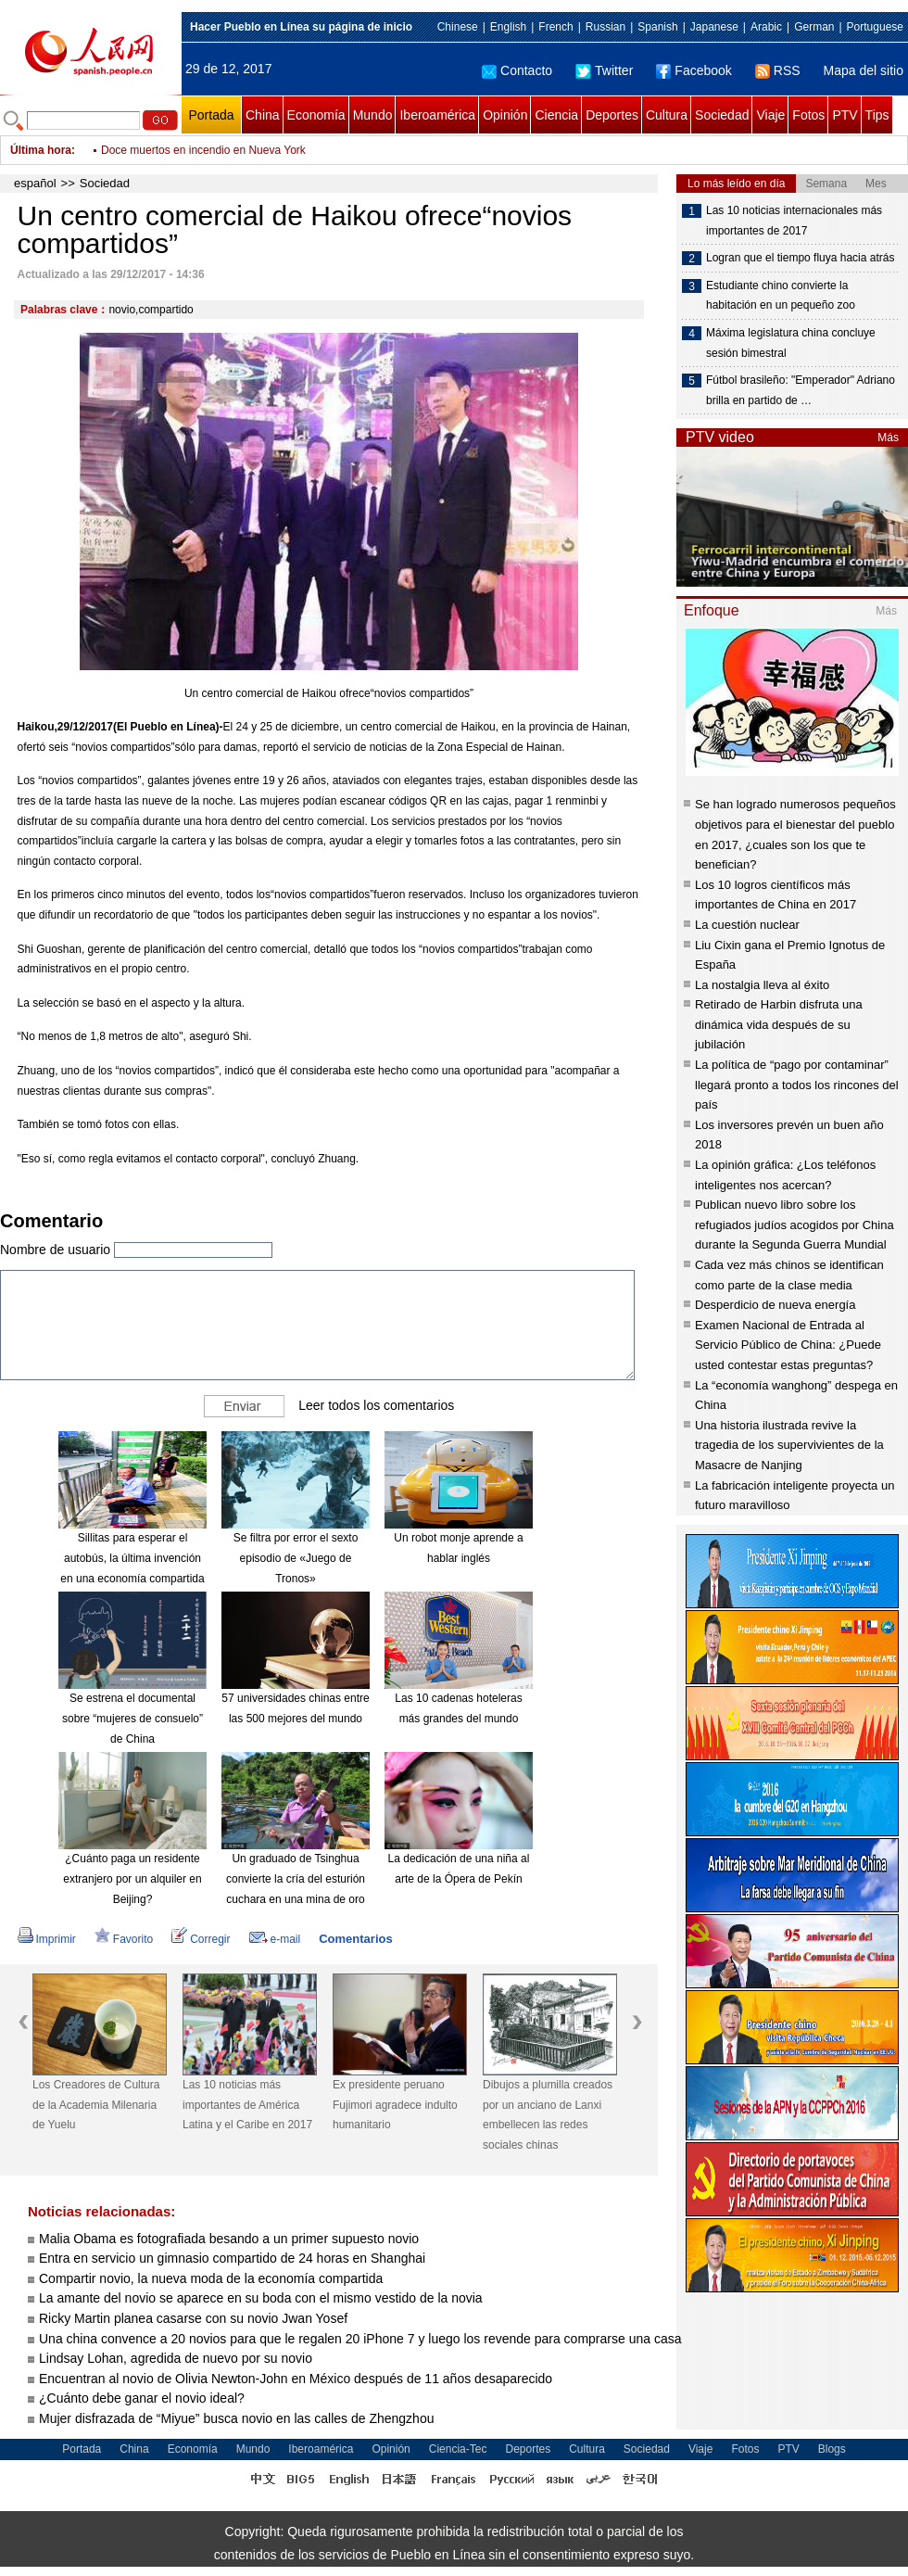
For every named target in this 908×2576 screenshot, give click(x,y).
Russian (605, 26)
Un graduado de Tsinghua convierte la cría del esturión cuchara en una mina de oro (295, 1878)
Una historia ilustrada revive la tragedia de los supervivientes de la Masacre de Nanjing (789, 1445)
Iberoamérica (437, 115)
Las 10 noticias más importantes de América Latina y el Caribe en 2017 (247, 2104)
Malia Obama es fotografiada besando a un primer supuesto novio (229, 2238)
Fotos (808, 115)
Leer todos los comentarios (376, 1405)
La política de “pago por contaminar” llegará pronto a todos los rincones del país (797, 1084)
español (35, 183)
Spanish (657, 26)
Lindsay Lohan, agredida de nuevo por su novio (175, 2358)
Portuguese (875, 26)
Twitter (604, 70)
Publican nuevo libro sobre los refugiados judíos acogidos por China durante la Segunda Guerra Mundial (794, 1224)
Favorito (124, 1939)
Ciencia (556, 115)
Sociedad (722, 115)
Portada (210, 115)
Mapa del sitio (863, 70)
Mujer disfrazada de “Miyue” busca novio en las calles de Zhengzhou (236, 2418)
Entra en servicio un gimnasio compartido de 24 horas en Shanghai (232, 2258)
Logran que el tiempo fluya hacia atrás (800, 257)
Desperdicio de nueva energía (775, 1305)
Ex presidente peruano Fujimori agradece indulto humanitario (395, 2104)
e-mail (275, 1939)
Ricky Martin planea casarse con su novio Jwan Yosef (193, 2318)
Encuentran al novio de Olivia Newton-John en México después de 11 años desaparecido (295, 2378)
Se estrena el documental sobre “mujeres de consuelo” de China (132, 1718)
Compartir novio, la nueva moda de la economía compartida (211, 2278)
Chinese (457, 26)
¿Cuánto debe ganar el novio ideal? (142, 2398)
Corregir (200, 1939)
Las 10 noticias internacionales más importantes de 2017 (794, 220)
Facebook (693, 70)
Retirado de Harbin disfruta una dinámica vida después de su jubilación (779, 1024)
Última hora (40, 150)
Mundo (373, 115)
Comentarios (355, 1939)
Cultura (666, 115)
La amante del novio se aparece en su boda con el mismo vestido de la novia (261, 2297)
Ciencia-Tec (458, 2449)
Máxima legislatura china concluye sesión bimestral (791, 343)
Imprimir (47, 1939)
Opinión (505, 115)
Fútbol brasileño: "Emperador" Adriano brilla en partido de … (800, 390)
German (814, 26)
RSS (778, 70)
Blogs (832, 2449)
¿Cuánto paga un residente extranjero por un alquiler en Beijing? (132, 1878)
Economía (316, 115)
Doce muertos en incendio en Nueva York (203, 150)
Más (888, 437)
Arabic (766, 26)
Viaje (770, 115)
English (508, 26)
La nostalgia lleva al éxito (762, 985)
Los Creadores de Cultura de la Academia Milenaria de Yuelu (95, 2104)
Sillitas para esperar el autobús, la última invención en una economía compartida (132, 1557)
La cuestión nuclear (747, 925)
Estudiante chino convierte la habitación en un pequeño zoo (780, 295)
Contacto (517, 70)
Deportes (612, 115)
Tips (877, 115)
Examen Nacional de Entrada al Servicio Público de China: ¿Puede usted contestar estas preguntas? (788, 1345)
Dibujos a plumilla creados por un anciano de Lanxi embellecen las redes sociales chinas (547, 2114)
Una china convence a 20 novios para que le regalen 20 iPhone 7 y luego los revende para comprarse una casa (360, 2338)
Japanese (714, 26)
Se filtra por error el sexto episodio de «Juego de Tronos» (296, 1557)
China (263, 115)
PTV (844, 115)
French (555, 26)
